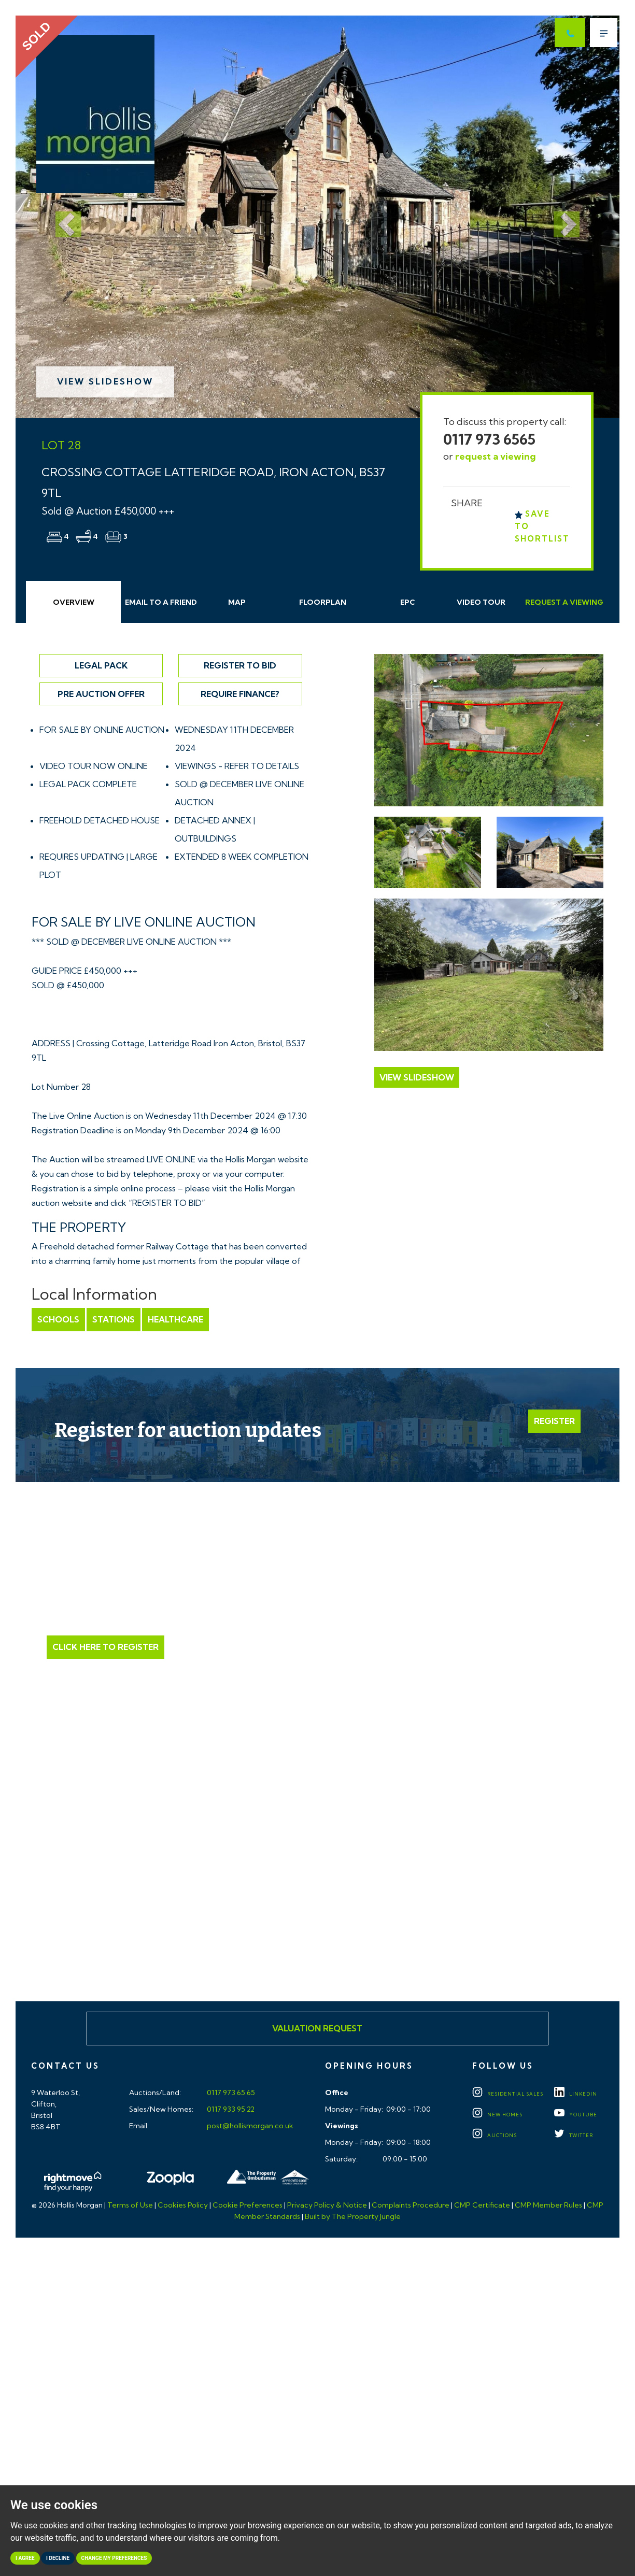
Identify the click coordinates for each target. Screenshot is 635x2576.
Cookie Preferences (248, 2205)
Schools (58, 1319)
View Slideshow (105, 381)
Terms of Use (130, 2205)
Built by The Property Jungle (353, 2216)
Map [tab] (237, 602)
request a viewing (495, 456)
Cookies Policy (183, 2205)
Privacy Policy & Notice (327, 2205)
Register (554, 1421)
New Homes (497, 2114)
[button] (61, 217)
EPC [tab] (407, 602)
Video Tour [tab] (481, 602)
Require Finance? (240, 694)
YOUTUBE (575, 2114)
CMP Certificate (482, 2205)
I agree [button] (25, 2558)
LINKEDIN (575, 2094)
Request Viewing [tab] (564, 602)
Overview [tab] (73, 602)
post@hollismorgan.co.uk (249, 2125)
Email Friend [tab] (161, 602)
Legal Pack (101, 665)
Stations (113, 1319)
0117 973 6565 (489, 439)
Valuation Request (317, 2028)
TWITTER (573, 2135)
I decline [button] (57, 2558)
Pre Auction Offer (101, 694)
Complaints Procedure (410, 2205)
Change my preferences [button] (114, 2558)
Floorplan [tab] (322, 602)
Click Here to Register (105, 1647)
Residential (507, 2094)
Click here (317, 1902)
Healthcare (175, 1319)
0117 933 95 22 (230, 2109)
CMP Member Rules (548, 2205)
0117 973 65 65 (230, 2092)
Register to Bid (240, 665)
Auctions (494, 2135)
